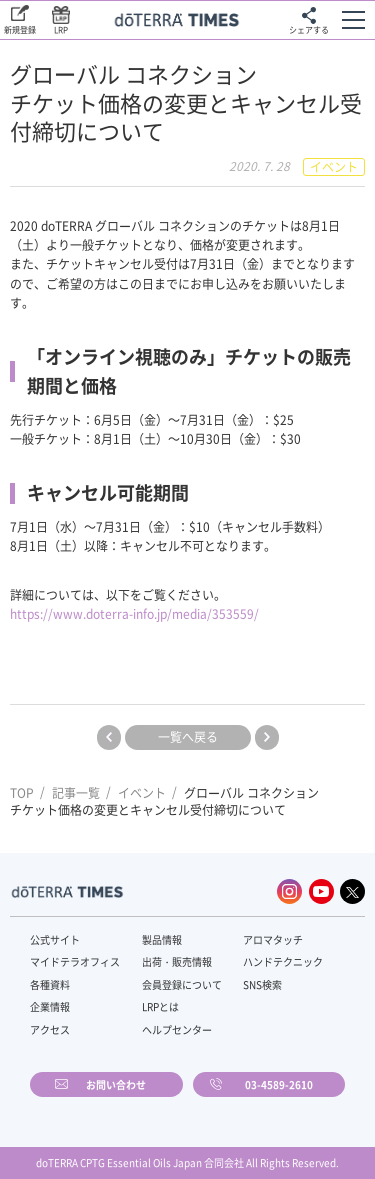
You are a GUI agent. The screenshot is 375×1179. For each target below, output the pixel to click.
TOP (22, 793)
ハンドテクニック (283, 961)
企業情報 (50, 1006)
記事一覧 (76, 793)
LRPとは (160, 1006)
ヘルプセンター (177, 1029)
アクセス (50, 1029)
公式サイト (55, 939)
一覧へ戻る (188, 737)
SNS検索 (262, 984)
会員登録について (182, 984)
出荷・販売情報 (177, 961)
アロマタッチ (273, 939)
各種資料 (50, 984)
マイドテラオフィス (75, 961)
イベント (142, 793)
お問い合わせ (116, 1084)
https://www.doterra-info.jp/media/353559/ (134, 614)
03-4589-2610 (279, 1084)
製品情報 (162, 939)
